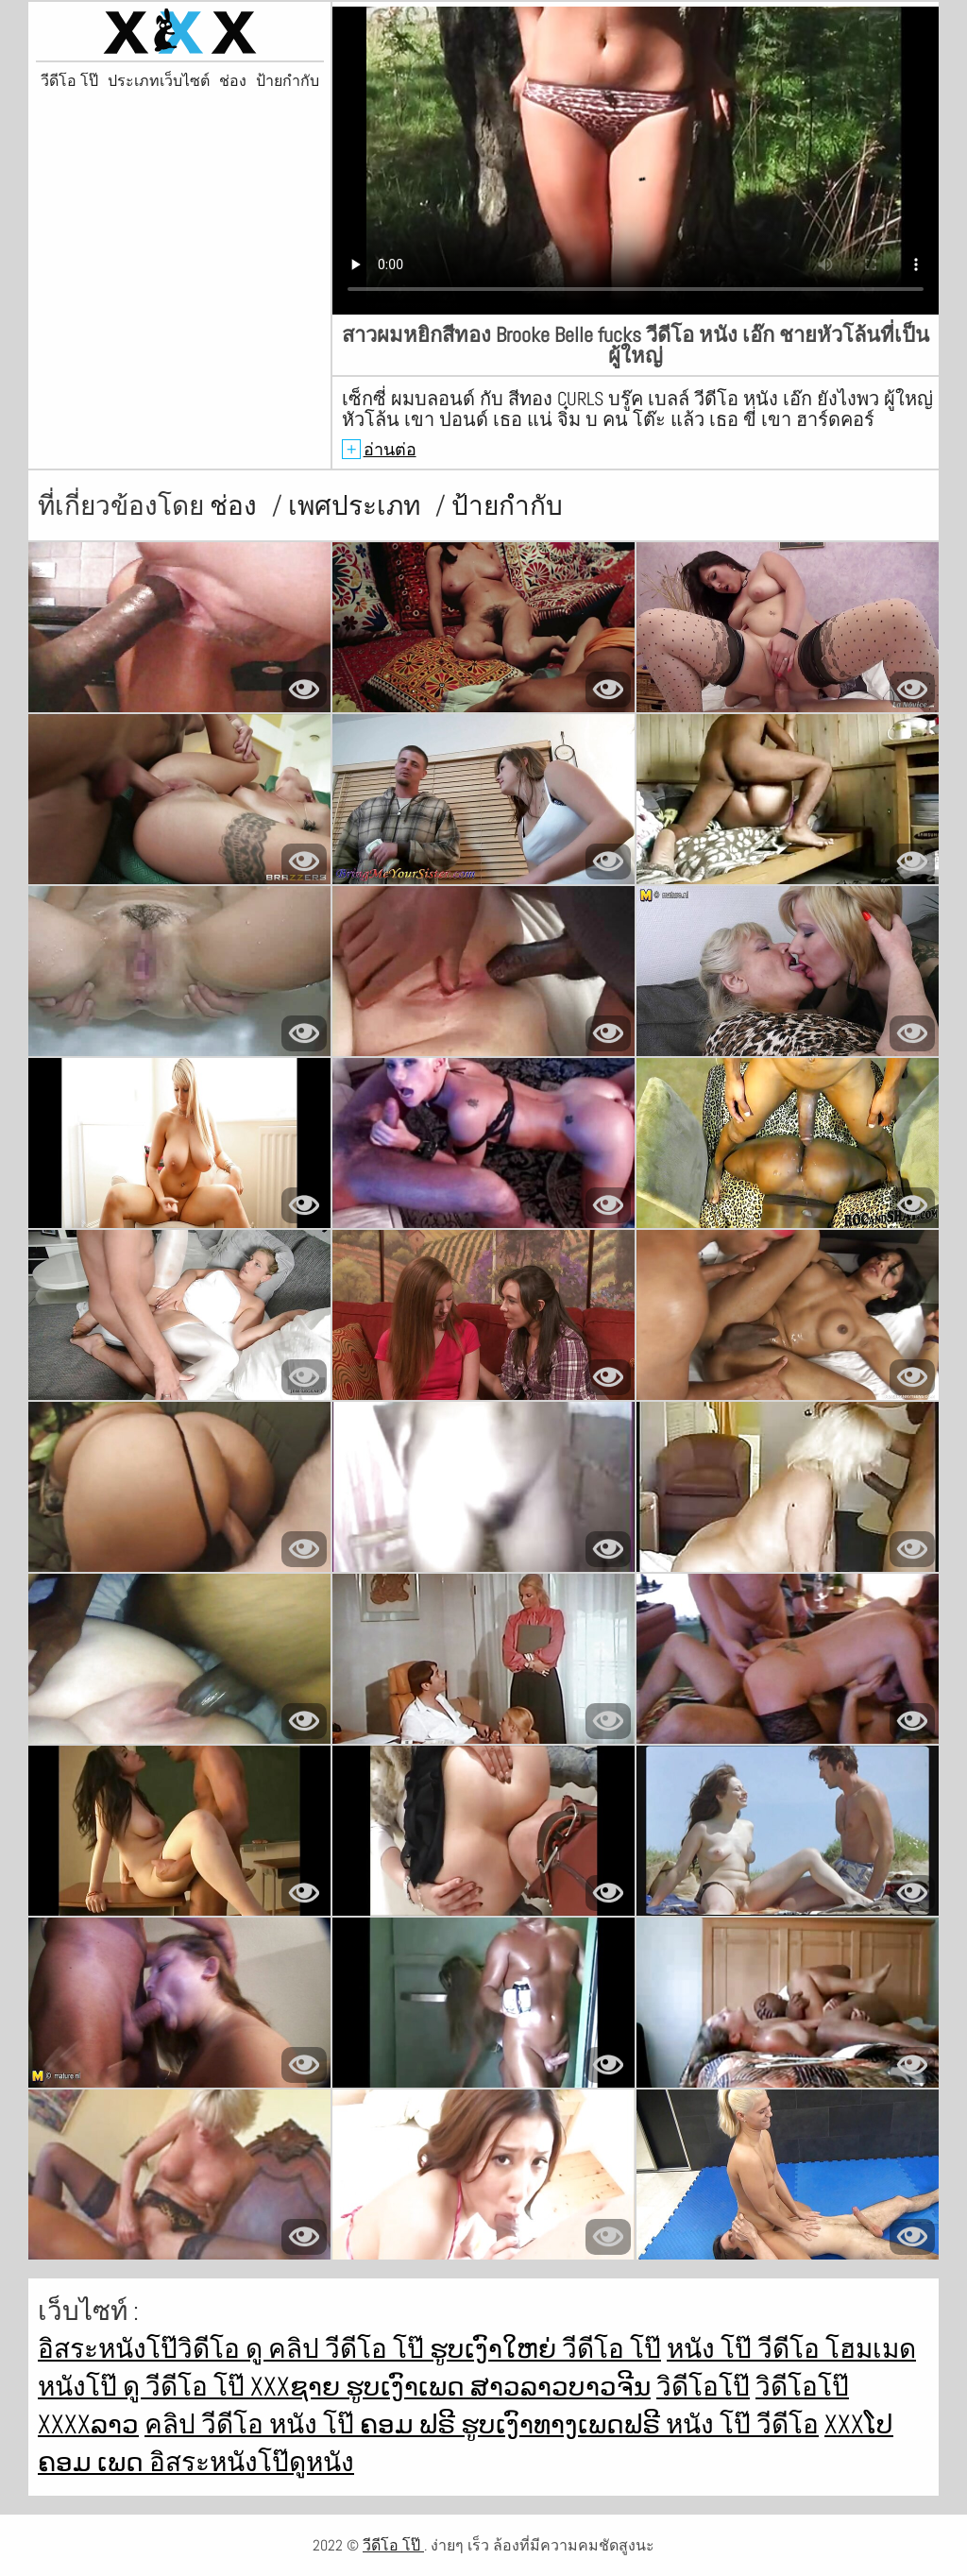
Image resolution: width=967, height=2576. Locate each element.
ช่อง (232, 81)
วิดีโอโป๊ (703, 2386)
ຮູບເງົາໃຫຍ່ (496, 2348)
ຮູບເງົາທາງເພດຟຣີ (563, 2424)
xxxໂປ (858, 2424)
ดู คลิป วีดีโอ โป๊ (338, 2348)
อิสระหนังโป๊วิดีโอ (142, 2348)
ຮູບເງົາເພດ (408, 2386)
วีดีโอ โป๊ (69, 81)
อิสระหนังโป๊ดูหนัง (251, 2462)
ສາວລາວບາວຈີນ (560, 2386)
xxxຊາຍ (298, 2386)
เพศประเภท (357, 505)
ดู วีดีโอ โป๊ (186, 2386)
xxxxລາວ (88, 2424)
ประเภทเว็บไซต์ (159, 81)
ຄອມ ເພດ (93, 2462)
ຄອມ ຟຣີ (410, 2424)
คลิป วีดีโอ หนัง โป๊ (252, 2424)
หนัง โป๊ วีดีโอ (746, 2348)
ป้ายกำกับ (287, 81)
